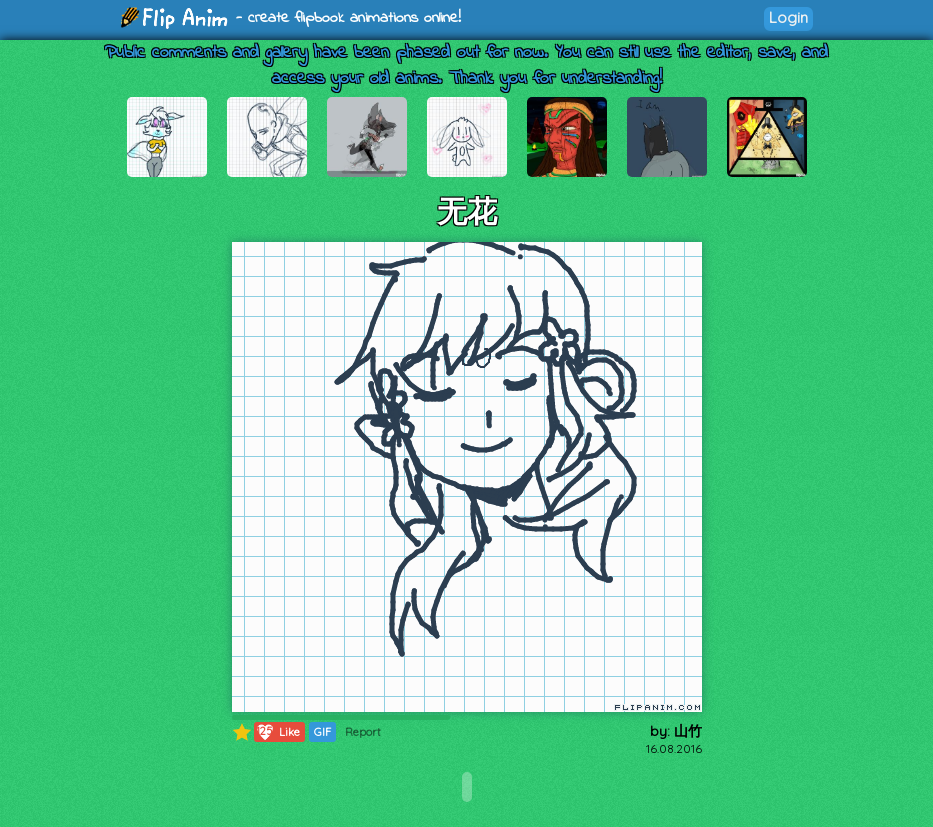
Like (277, 732)
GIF (322, 732)
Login (788, 17)
